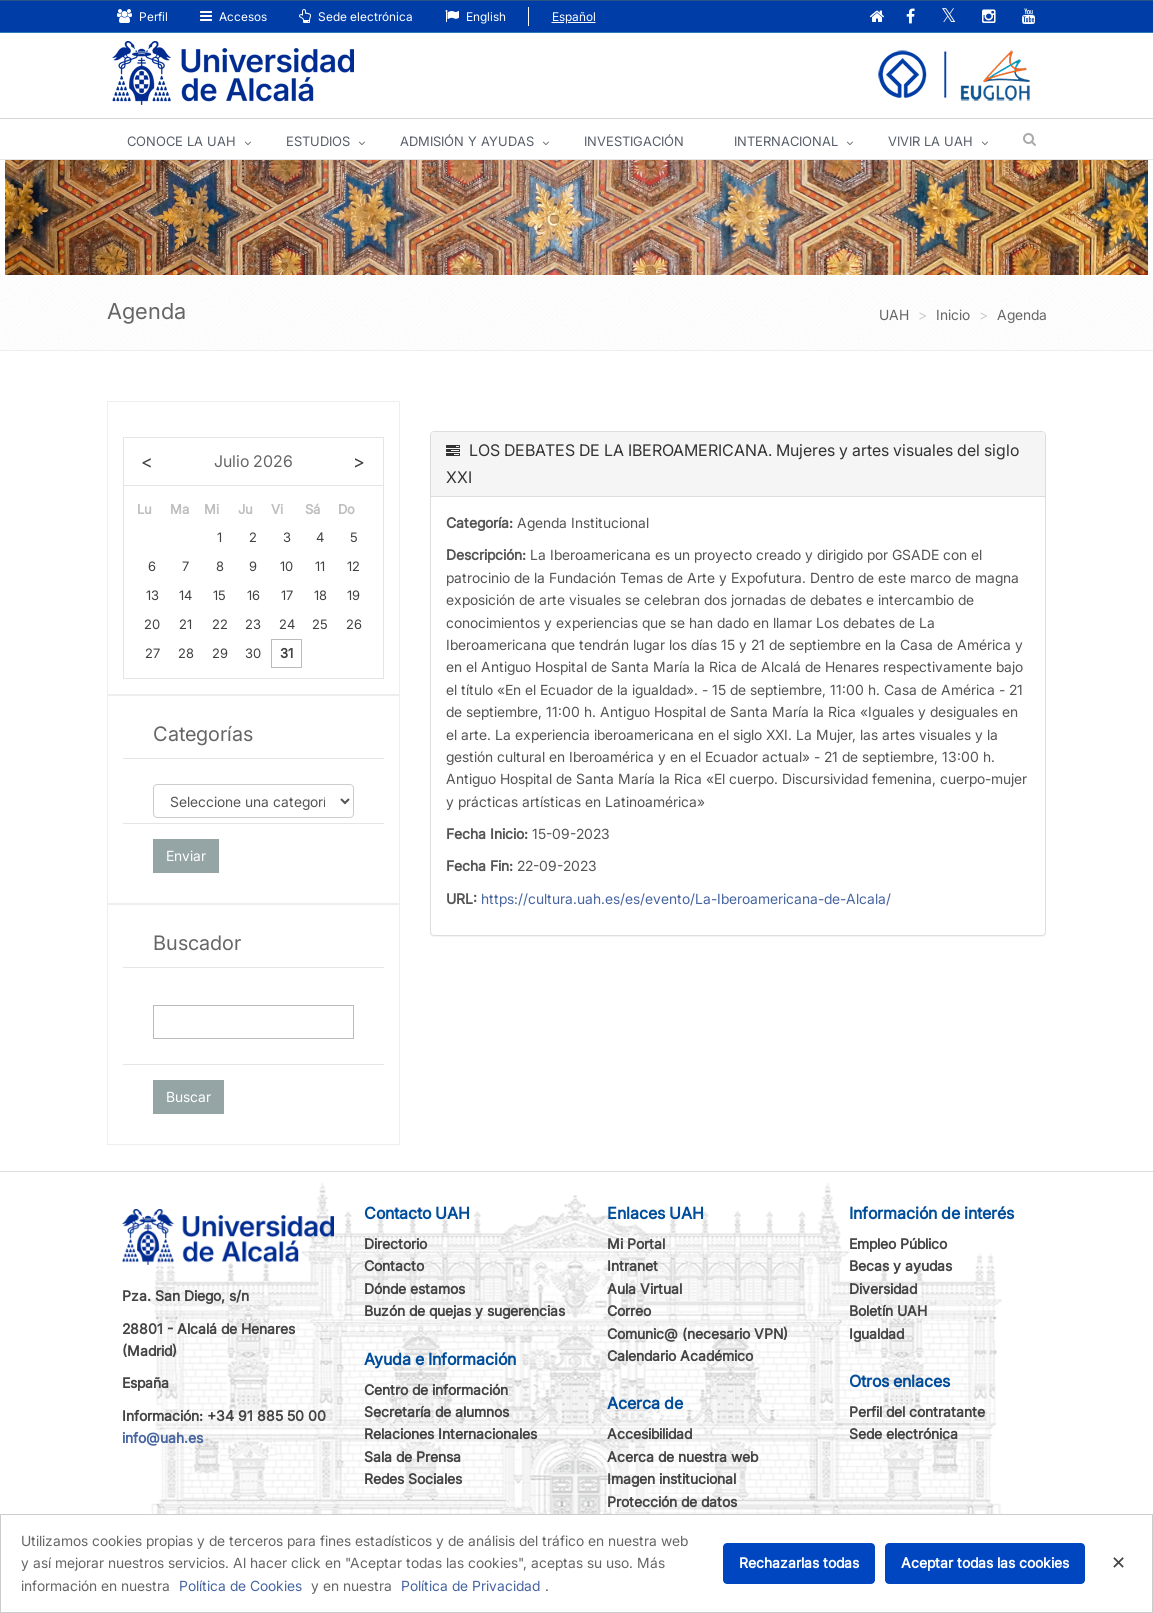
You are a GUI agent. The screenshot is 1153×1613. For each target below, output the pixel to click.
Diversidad (883, 1288)
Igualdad (876, 1333)
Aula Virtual (644, 1288)
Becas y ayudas (900, 1265)
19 (353, 595)
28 (186, 653)
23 (253, 624)
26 (354, 624)
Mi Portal (636, 1243)
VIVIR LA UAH (930, 141)
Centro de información (436, 1389)
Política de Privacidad (470, 1585)
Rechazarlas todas (799, 1562)
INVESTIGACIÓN (634, 141)
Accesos (233, 16)
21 (185, 624)
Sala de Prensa (412, 1456)
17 (287, 595)
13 (152, 595)
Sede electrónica (356, 16)
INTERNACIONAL (786, 141)
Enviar (186, 855)
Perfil (142, 16)
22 (220, 624)
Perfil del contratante (917, 1411)
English (475, 16)
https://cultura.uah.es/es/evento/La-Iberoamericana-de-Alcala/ (686, 898)
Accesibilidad (649, 1433)
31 (286, 653)
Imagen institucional (671, 1478)
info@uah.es (162, 1437)
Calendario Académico (680, 1355)
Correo (629, 1310)
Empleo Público (898, 1243)
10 (286, 566)
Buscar (188, 1096)
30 (253, 653)
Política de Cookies (240, 1585)
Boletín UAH (888, 1310)
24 (287, 624)
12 (353, 566)
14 (185, 595)
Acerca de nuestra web (682, 1456)
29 (220, 653)
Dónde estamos (414, 1288)
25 (320, 624)
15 (219, 595)
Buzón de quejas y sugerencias (464, 1310)
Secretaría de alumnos (436, 1411)
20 (152, 624)
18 (320, 595)
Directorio (395, 1243)
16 (253, 595)
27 (152, 653)
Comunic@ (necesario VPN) (697, 1333)
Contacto (394, 1265)
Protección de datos (672, 1501)
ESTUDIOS (318, 141)
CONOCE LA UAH (181, 141)
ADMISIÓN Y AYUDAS (467, 141)
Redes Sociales (413, 1478)
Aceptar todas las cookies (985, 1562)
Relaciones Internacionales (450, 1433)
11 (320, 566)
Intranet (632, 1265)
